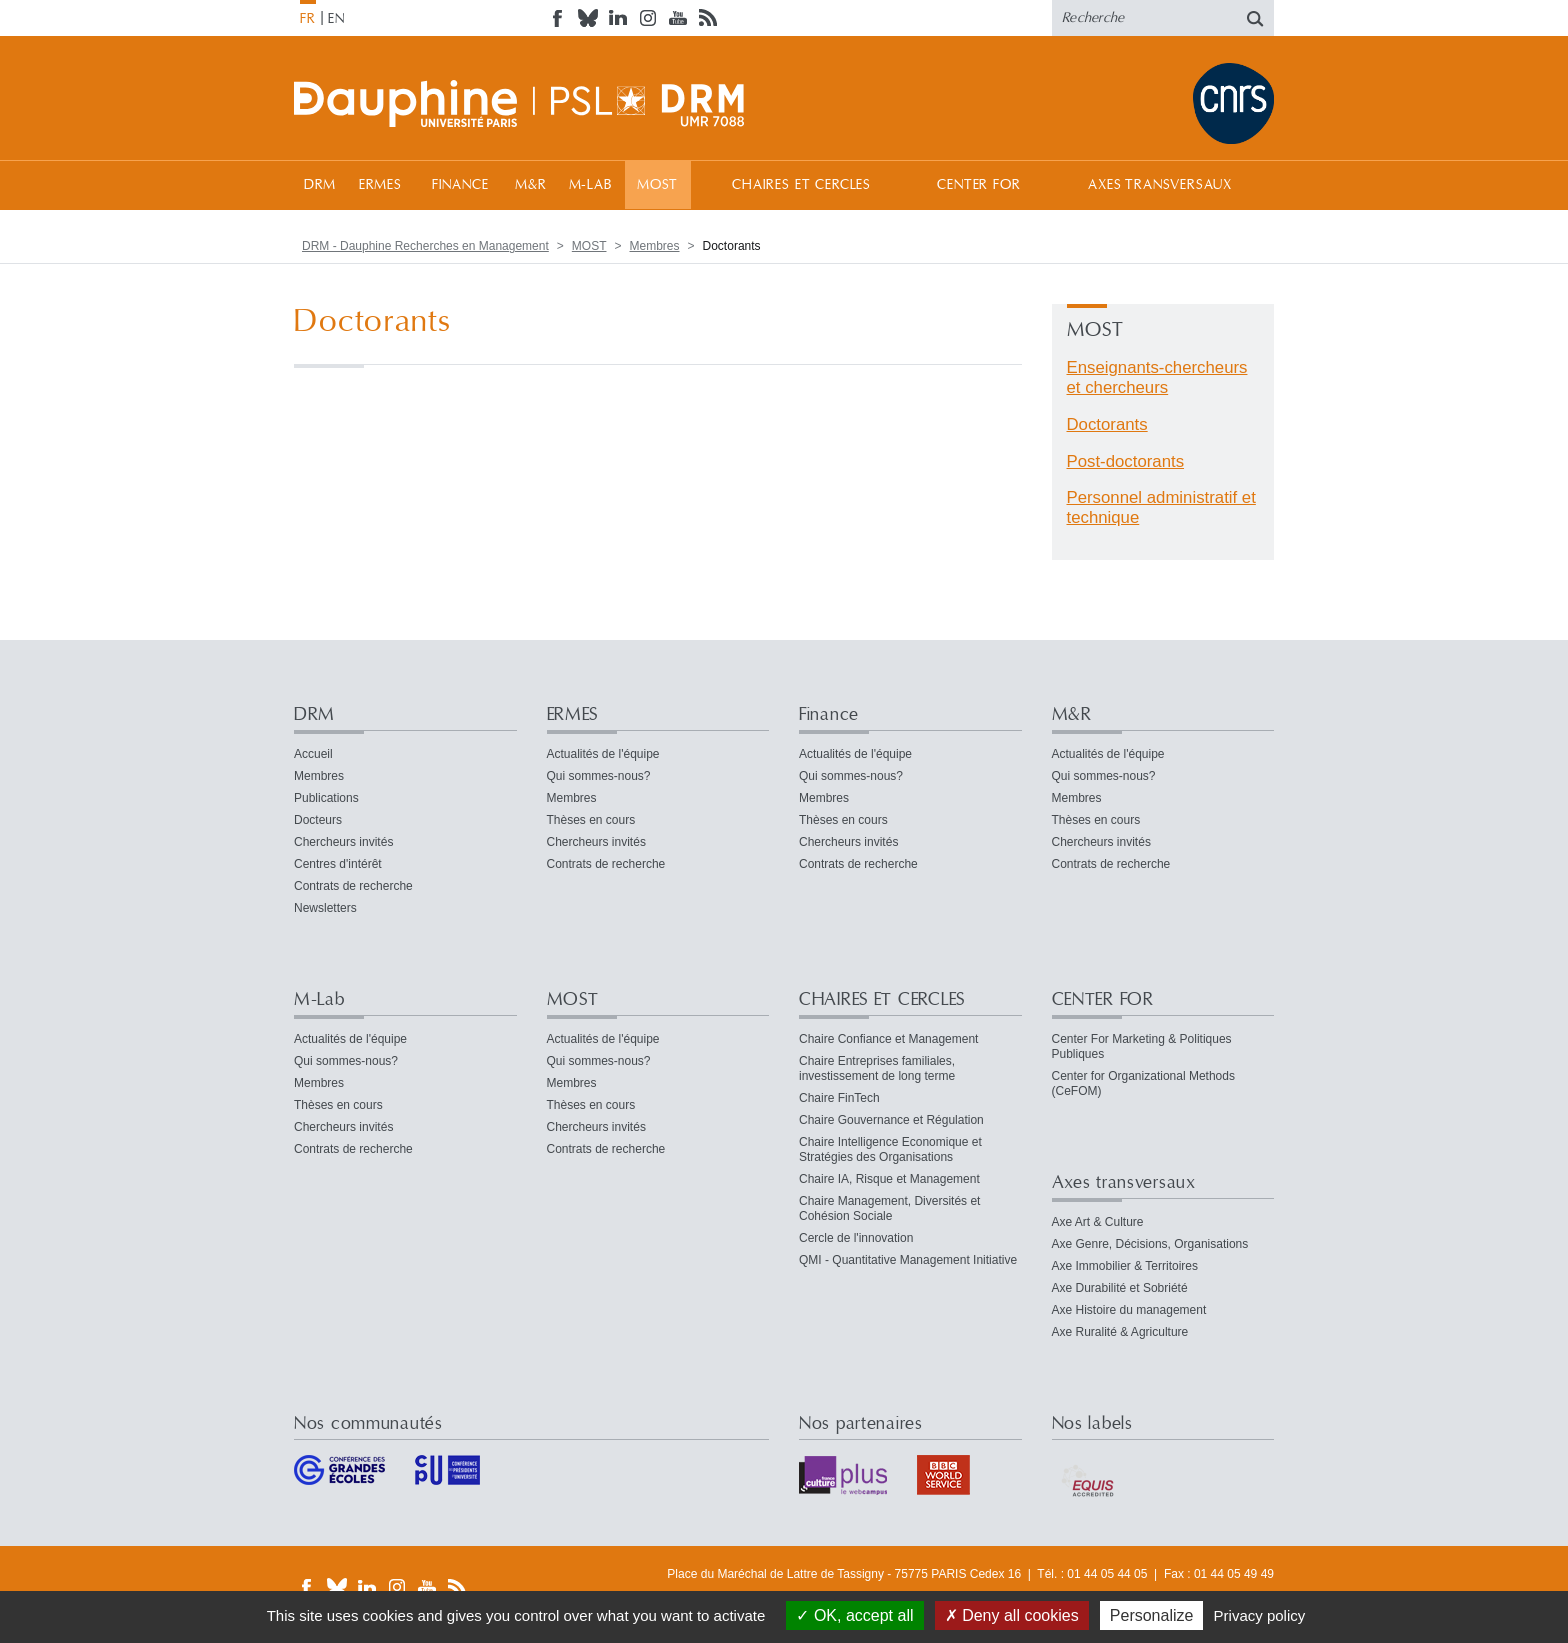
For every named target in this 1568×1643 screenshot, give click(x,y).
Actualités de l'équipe (603, 754)
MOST (657, 185)
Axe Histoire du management (1129, 1310)
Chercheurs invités (343, 842)
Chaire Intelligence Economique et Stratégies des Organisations (890, 1149)
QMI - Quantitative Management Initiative (908, 1260)
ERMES (380, 185)
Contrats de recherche (353, 886)
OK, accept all (854, 1615)
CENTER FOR (978, 185)
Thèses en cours (591, 820)
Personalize (1152, 1615)
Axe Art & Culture (1098, 1222)
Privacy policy (1260, 1615)
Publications (326, 798)
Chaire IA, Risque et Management (889, 1179)
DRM (320, 185)
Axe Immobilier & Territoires (1125, 1266)
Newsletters (325, 908)
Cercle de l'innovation (856, 1238)
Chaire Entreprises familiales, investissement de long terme (877, 1068)
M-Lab (590, 185)
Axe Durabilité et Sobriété (1120, 1288)
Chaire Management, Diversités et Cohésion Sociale (889, 1208)
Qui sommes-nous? (599, 776)
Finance (460, 185)
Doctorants (1107, 424)
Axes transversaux (1159, 185)
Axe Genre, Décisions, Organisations (1150, 1244)
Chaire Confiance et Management (888, 1039)
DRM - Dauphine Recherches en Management (425, 246)
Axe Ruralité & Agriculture (1120, 1332)
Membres (655, 246)
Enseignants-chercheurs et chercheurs (1157, 377)
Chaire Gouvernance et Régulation (891, 1120)
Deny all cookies (1012, 1615)
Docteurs (318, 820)
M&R (531, 185)
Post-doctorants (1126, 461)
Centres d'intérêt (338, 864)
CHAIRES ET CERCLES (801, 185)
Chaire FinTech (839, 1098)
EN (336, 19)
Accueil (313, 754)
